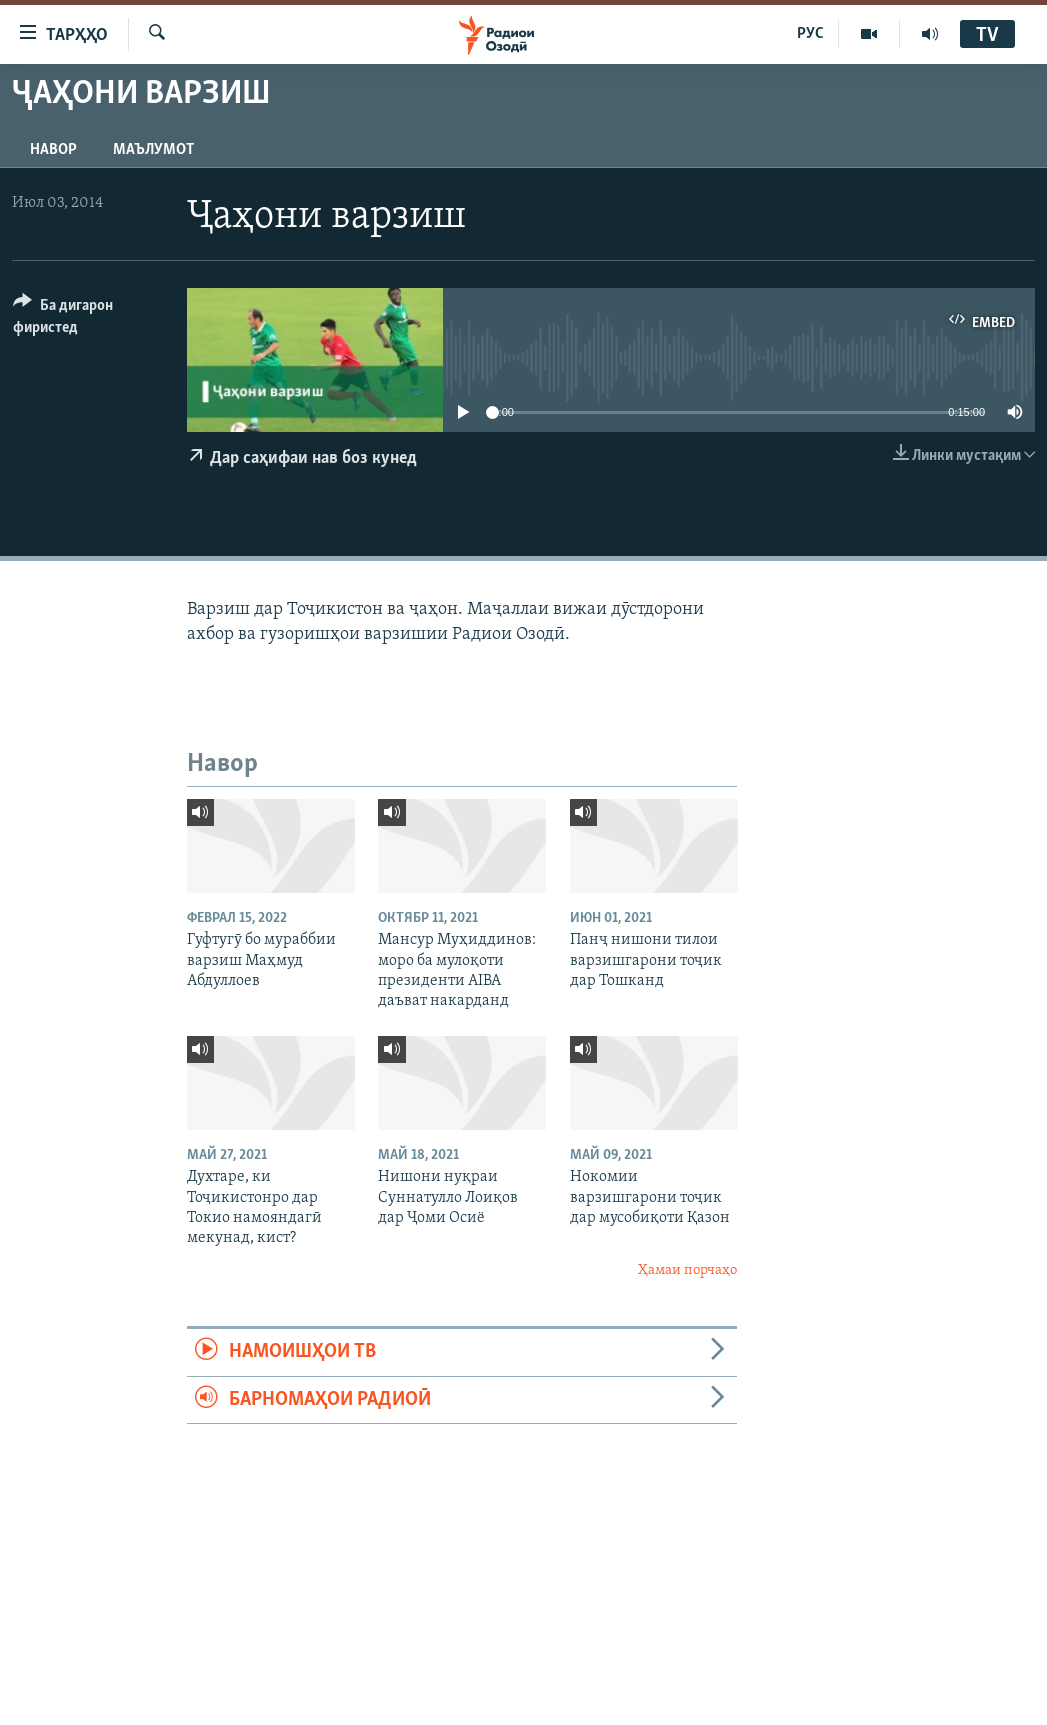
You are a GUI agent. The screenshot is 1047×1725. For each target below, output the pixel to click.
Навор (53, 150)
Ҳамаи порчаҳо (687, 1270)
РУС (810, 34)
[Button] (88, 319)
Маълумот (153, 150)
